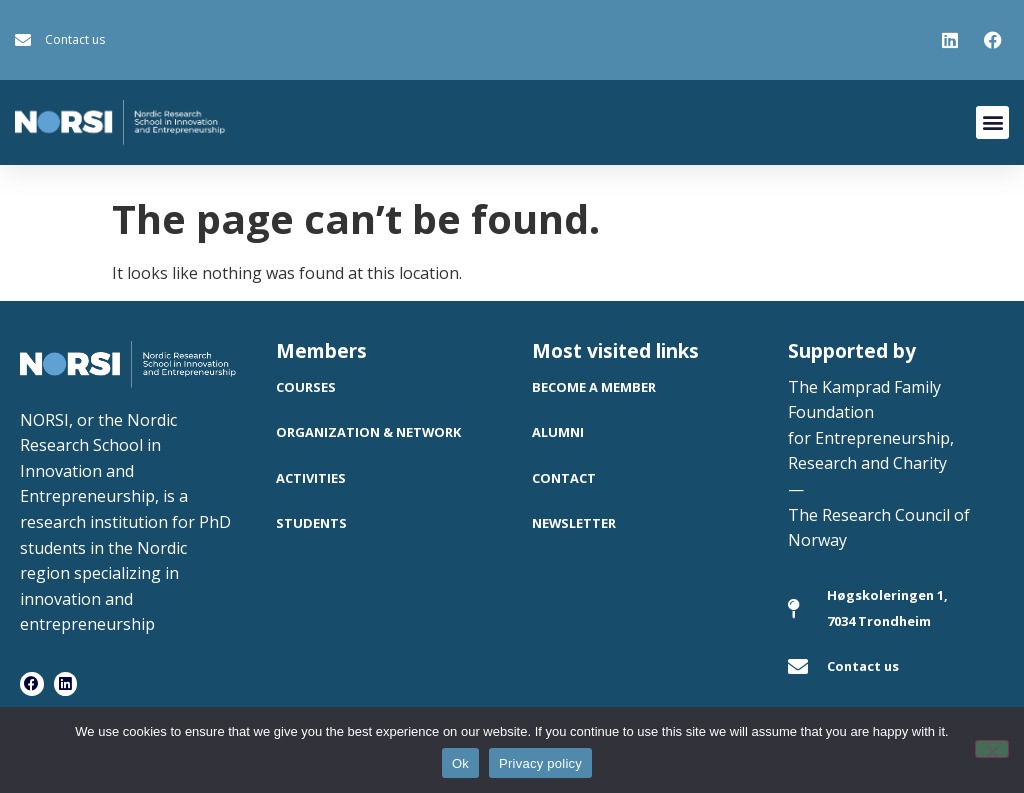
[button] (992, 122)
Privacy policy (540, 763)
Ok (460, 763)
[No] (992, 749)
